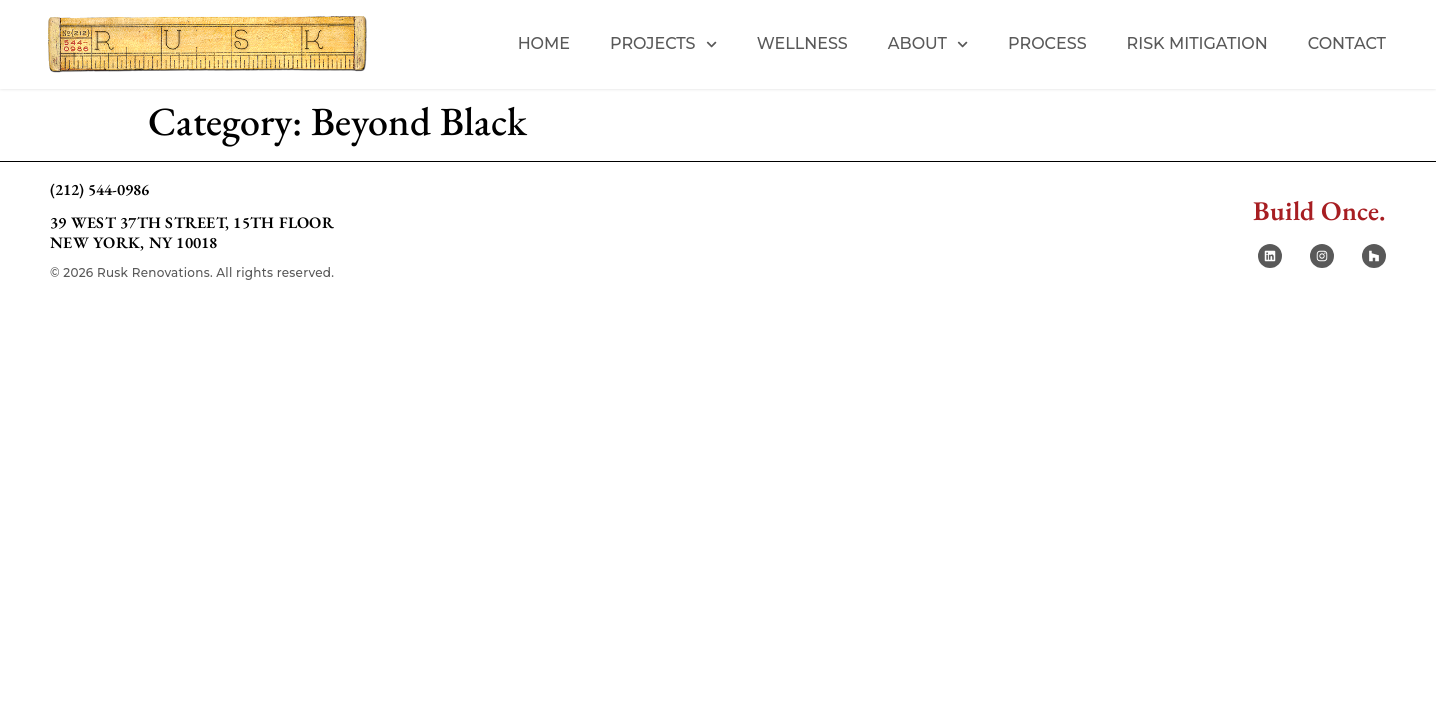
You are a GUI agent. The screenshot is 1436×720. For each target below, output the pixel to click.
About (928, 44)
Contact (1347, 43)
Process (1047, 43)
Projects (663, 44)
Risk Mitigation (1197, 43)
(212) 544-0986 (99, 189)
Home (544, 43)
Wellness (802, 43)
